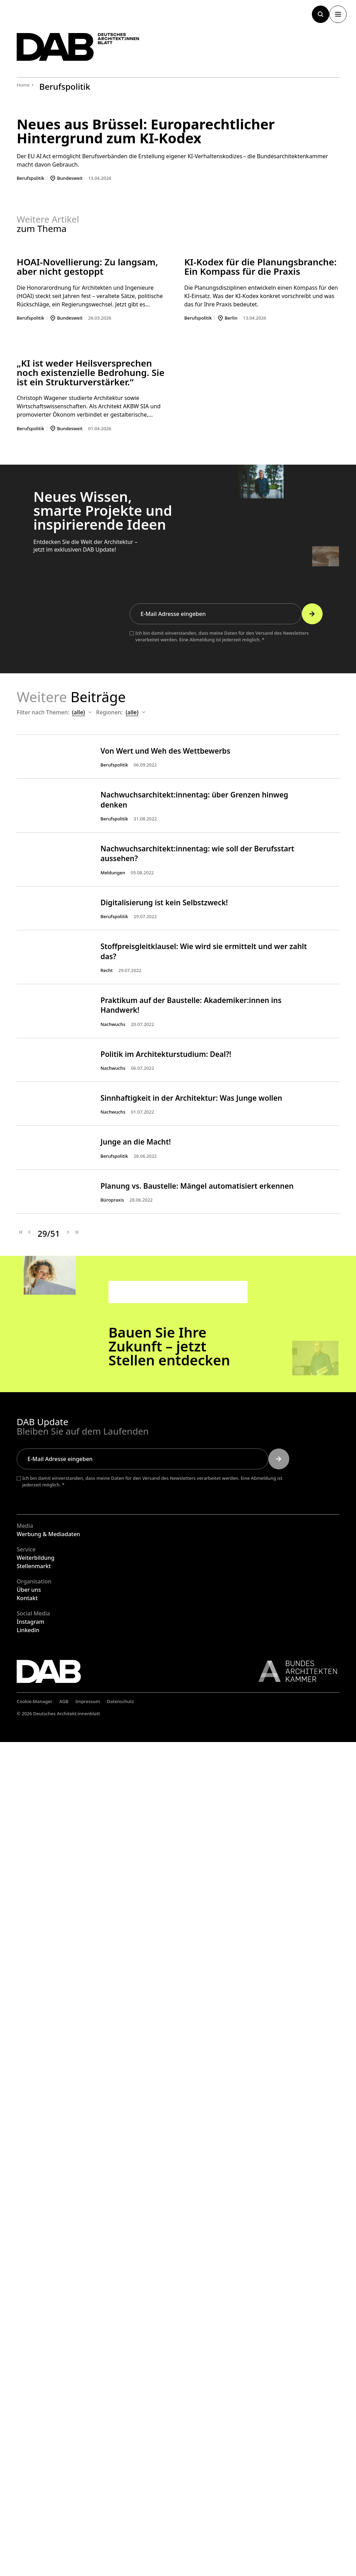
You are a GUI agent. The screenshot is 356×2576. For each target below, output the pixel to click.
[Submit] (312, 1166)
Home (23, 85)
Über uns (29, 2424)
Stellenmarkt (34, 2400)
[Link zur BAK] (294, 2506)
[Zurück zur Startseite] (83, 49)
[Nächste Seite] (68, 2067)
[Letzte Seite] (76, 2067)
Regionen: (120, 1265)
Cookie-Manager (34, 2536)
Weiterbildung (36, 2392)
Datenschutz (120, 2536)
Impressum (87, 2536)
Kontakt (27, 2432)
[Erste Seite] (21, 2067)
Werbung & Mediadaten (48, 2368)
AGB (63, 2536)
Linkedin (28, 2464)
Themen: (69, 1265)
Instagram (30, 2456)
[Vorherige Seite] (29, 2067)
